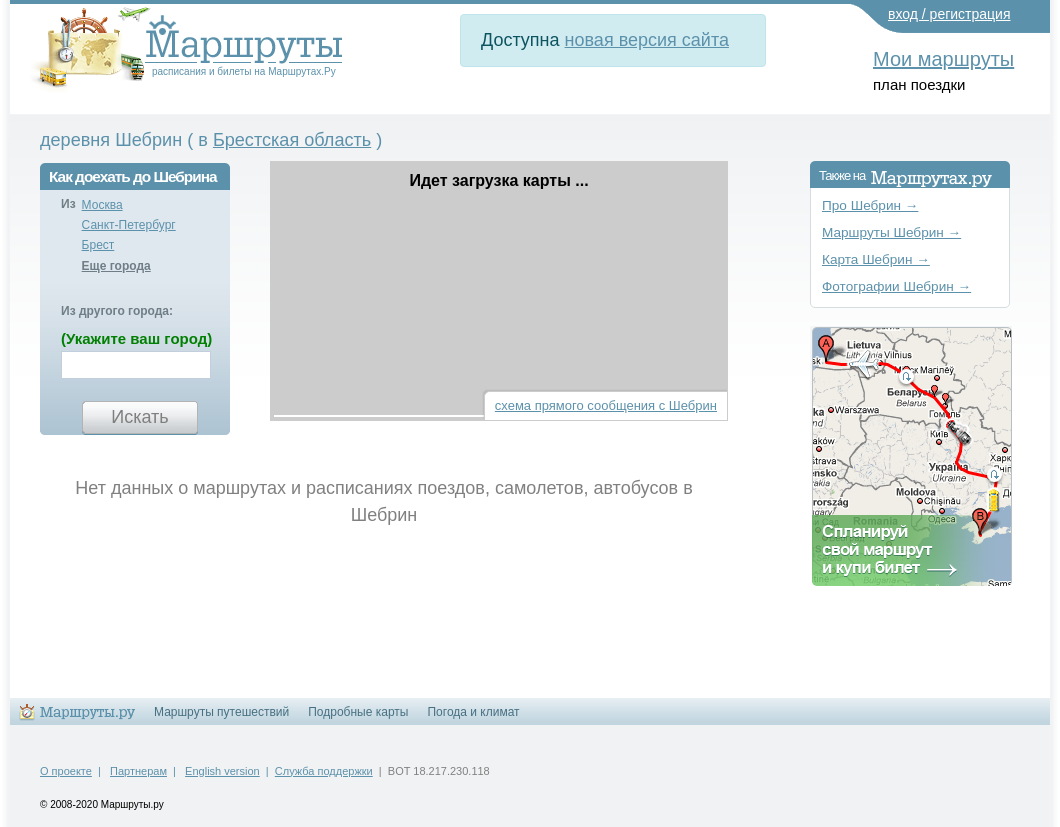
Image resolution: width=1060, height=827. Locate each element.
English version (222, 771)
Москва (102, 205)
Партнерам (138, 771)
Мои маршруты (943, 59)
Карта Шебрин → (876, 259)
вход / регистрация (949, 14)
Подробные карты (358, 712)
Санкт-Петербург (129, 225)
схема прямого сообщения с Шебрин (606, 405)
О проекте (66, 771)
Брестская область (292, 140)
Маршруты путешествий (221, 712)
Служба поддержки (324, 771)
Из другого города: (117, 311)
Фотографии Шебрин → (896, 286)
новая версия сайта (647, 40)
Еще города (116, 266)
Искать (139, 417)
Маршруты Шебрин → (891, 232)
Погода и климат (473, 712)
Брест (98, 245)
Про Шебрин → (870, 205)
